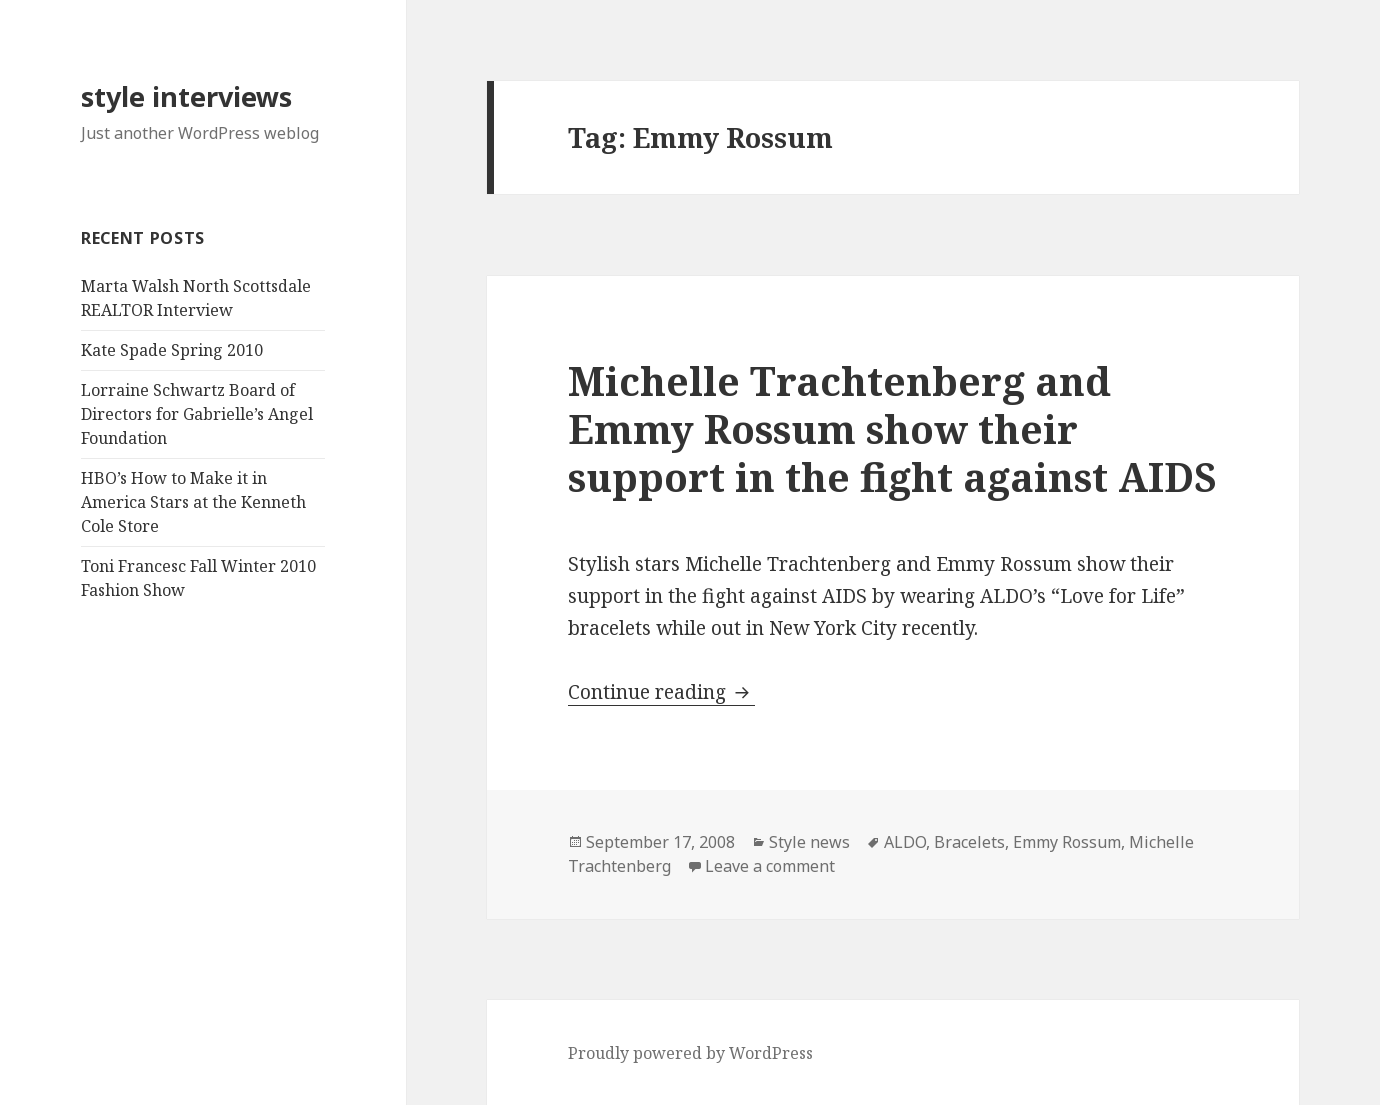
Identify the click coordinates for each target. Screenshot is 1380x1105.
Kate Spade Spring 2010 (172, 350)
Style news (809, 842)
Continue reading (661, 692)
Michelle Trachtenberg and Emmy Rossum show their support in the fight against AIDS (892, 428)
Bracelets (969, 842)
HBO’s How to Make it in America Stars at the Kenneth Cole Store (193, 502)
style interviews (186, 96)
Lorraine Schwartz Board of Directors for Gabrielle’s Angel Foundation (197, 414)
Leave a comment (770, 866)
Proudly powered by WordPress (690, 1053)
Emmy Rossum (1067, 842)
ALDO (905, 842)
